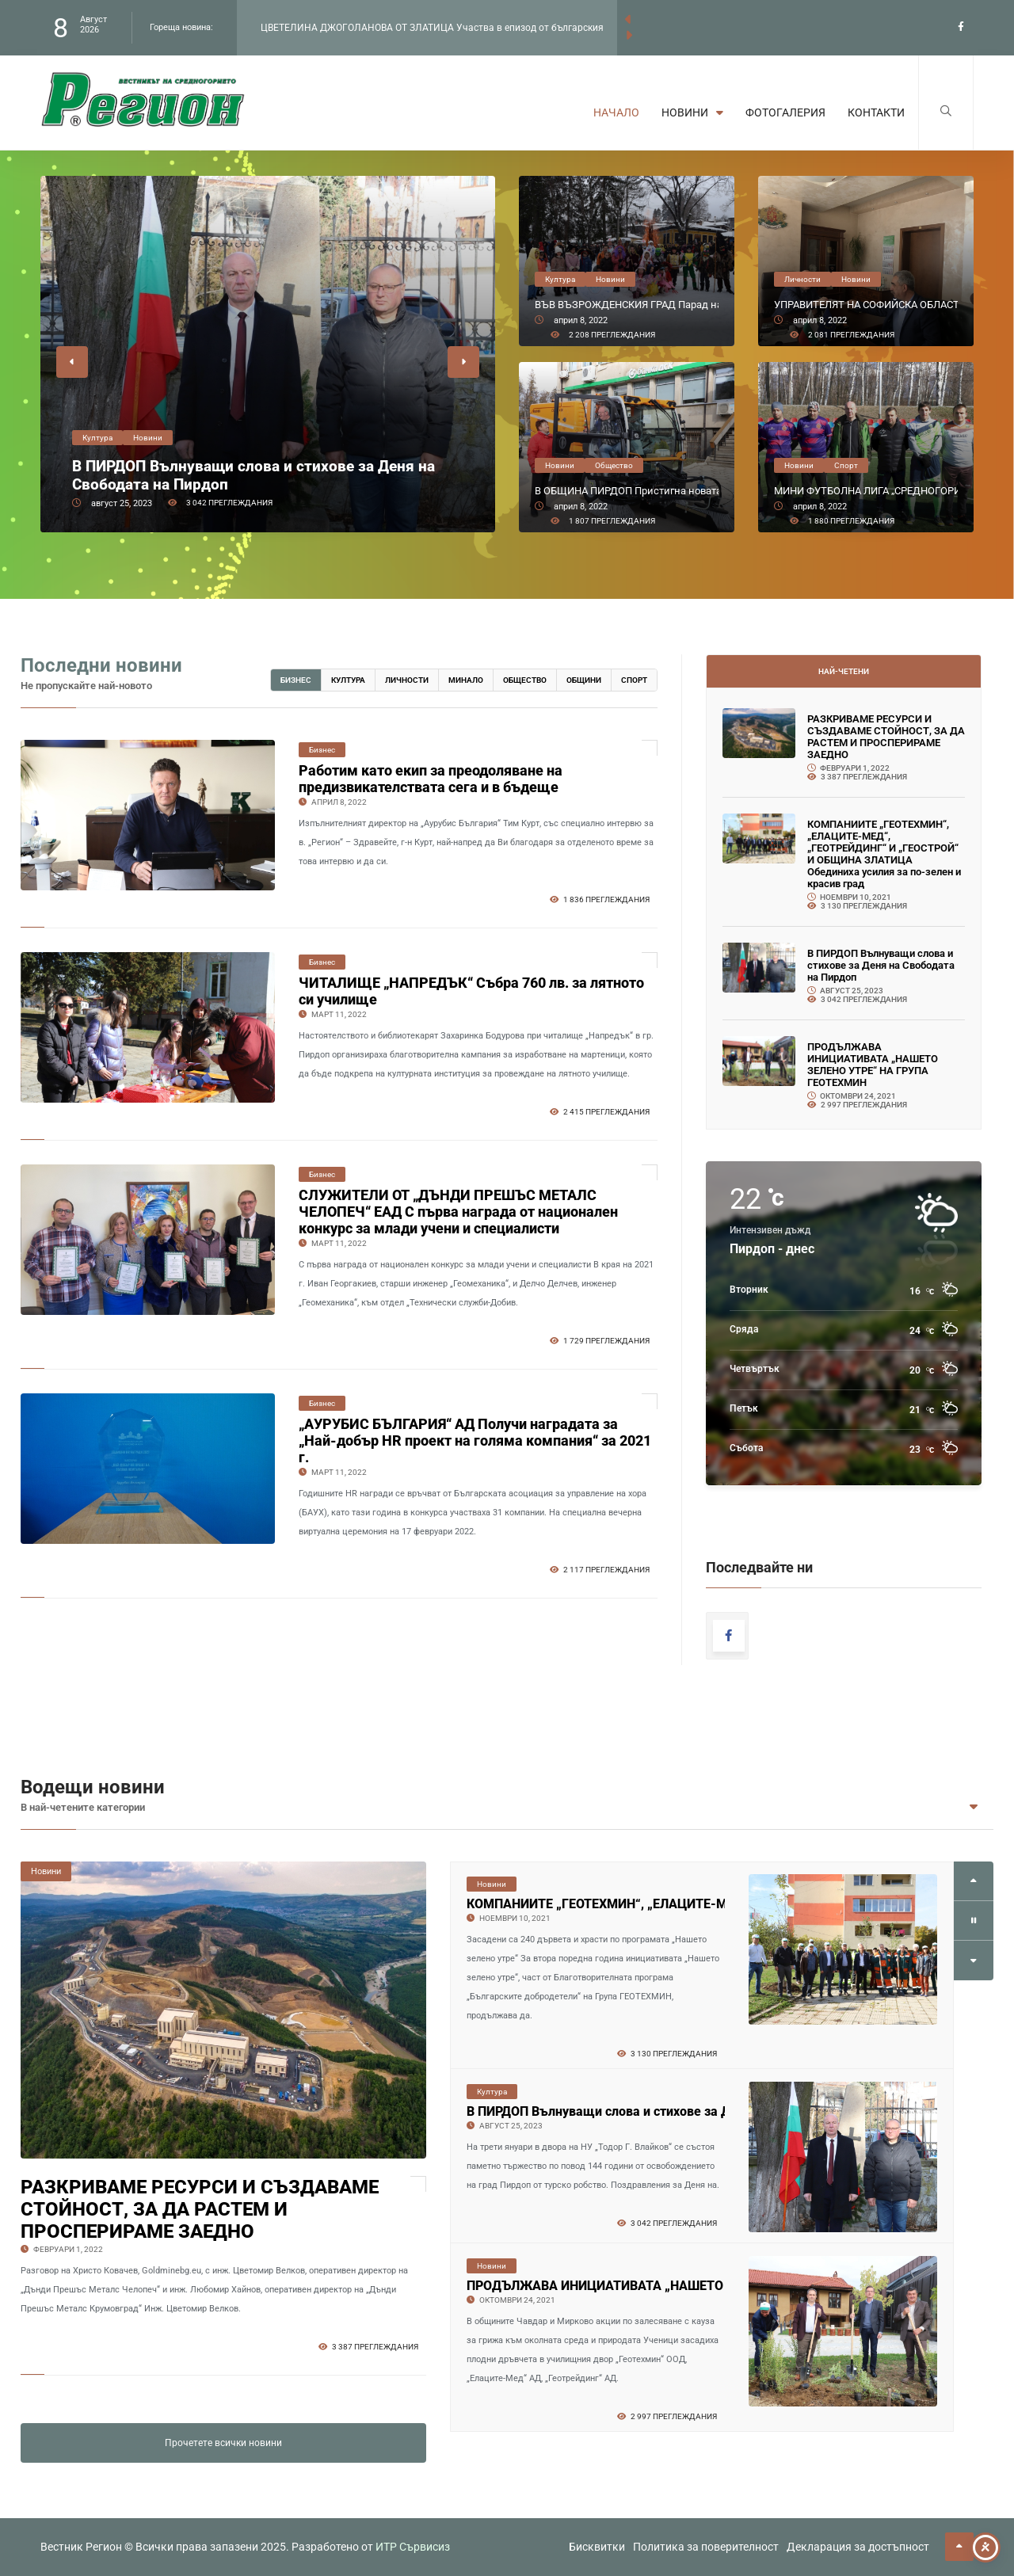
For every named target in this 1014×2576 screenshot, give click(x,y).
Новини (692, 112)
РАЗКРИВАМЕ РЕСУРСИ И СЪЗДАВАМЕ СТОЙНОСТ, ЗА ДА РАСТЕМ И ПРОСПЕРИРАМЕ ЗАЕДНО (886, 736)
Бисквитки (597, 2546)
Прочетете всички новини (223, 2442)
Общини (583, 680)
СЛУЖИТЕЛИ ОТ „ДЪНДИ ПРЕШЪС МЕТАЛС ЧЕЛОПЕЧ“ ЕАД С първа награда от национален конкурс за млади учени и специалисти (458, 1212)
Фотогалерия (785, 112)
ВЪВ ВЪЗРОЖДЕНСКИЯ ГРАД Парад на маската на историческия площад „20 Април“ (627, 305)
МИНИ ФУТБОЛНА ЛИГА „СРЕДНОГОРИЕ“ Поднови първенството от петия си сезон (866, 491)
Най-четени (843, 671)
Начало (616, 112)
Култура (348, 680)
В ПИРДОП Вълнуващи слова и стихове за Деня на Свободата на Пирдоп (253, 475)
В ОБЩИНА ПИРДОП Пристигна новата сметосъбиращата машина (627, 491)
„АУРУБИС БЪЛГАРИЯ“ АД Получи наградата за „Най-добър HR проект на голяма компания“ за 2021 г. (475, 1440)
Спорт (634, 680)
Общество (525, 680)
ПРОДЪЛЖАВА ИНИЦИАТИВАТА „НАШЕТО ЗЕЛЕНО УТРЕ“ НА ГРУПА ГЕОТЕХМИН (872, 1064)
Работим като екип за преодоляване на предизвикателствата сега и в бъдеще (430, 778)
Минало (465, 680)
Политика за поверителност (706, 2546)
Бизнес (295, 680)
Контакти (876, 112)
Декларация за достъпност (858, 2546)
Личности (407, 680)
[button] (72, 362)
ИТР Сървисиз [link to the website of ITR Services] (412, 2546)
